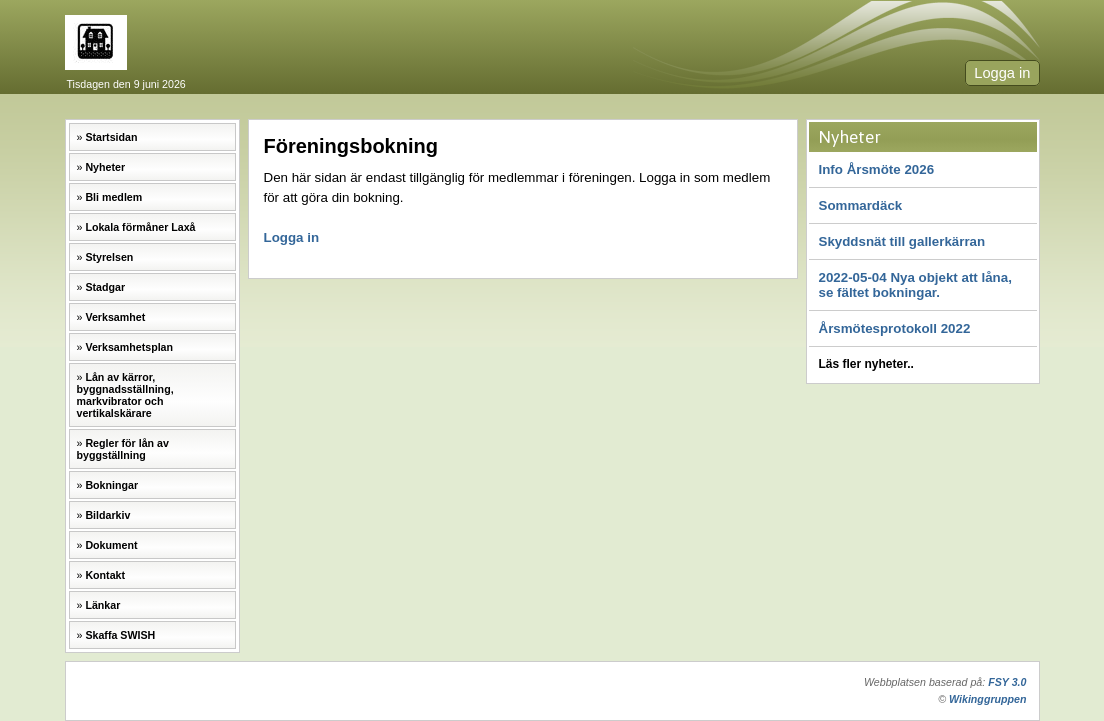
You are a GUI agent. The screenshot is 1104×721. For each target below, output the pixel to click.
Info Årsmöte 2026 (877, 169)
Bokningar (111, 485)
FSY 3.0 (1007, 682)
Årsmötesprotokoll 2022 (895, 328)
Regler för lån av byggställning (123, 449)
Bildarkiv (107, 515)
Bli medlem (113, 197)
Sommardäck (861, 205)
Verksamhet (115, 317)
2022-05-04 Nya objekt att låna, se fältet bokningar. (915, 285)
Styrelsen (109, 257)
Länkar (102, 605)
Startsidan (111, 137)
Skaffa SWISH (120, 635)
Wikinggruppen (987, 699)
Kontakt (105, 575)
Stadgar (105, 287)
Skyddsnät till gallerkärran (902, 241)
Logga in (1002, 73)
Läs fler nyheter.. (866, 364)
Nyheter (105, 167)
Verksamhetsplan (129, 347)
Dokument (111, 545)
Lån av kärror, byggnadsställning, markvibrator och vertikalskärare (125, 395)
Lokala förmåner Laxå (140, 227)
